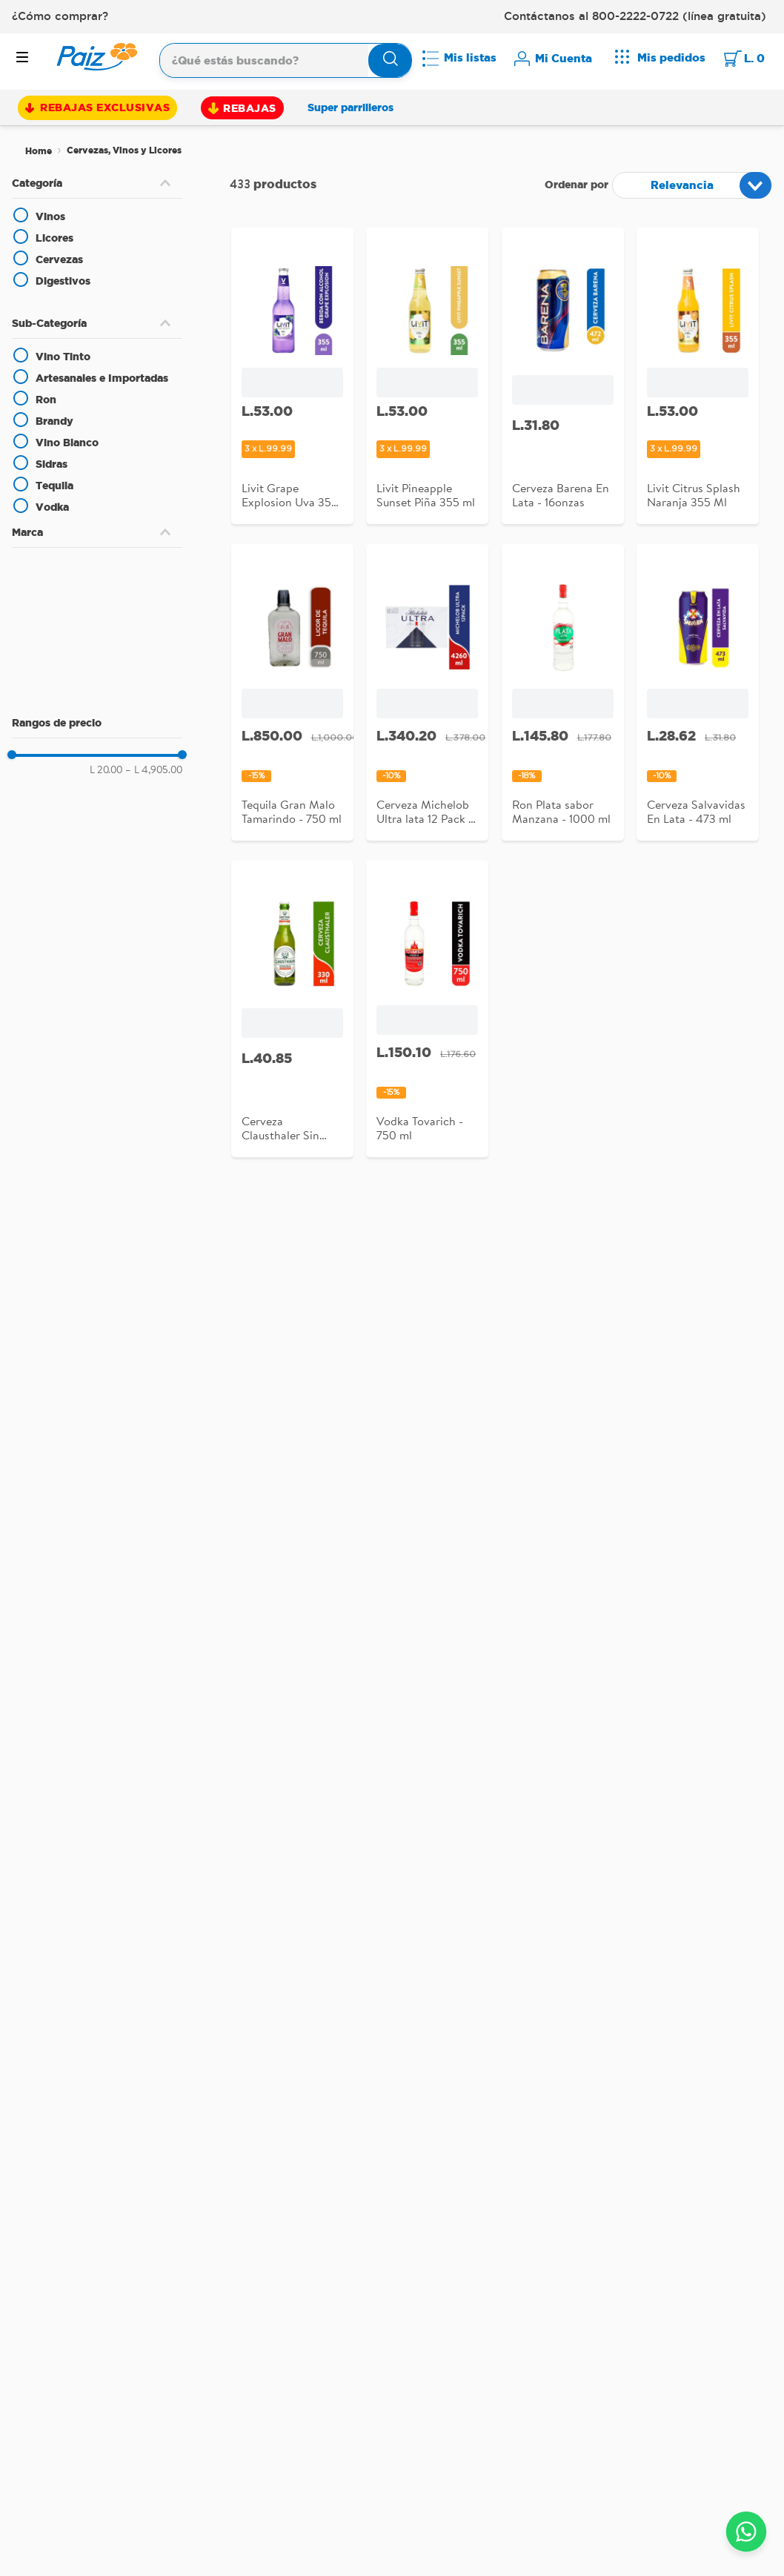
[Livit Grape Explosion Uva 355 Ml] (292, 381)
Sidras (51, 464)
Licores (54, 238)
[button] (97, 183)
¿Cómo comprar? (60, 16)
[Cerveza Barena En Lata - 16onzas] (563, 381)
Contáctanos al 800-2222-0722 (591, 16)
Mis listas (470, 57)
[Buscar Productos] (390, 60)
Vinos (50, 216)
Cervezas (59, 259)
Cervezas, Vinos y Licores (124, 150)
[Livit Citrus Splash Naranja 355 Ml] (697, 381)
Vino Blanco (67, 442)
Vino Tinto (63, 356)
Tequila (54, 485)
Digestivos (63, 281)
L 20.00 (106, 769)
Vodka (52, 507)
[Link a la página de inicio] (38, 151)
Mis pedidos (671, 57)
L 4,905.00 (153, 769)
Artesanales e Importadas (102, 378)
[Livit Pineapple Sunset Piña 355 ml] (427, 381)
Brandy (54, 421)
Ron (46, 399)
